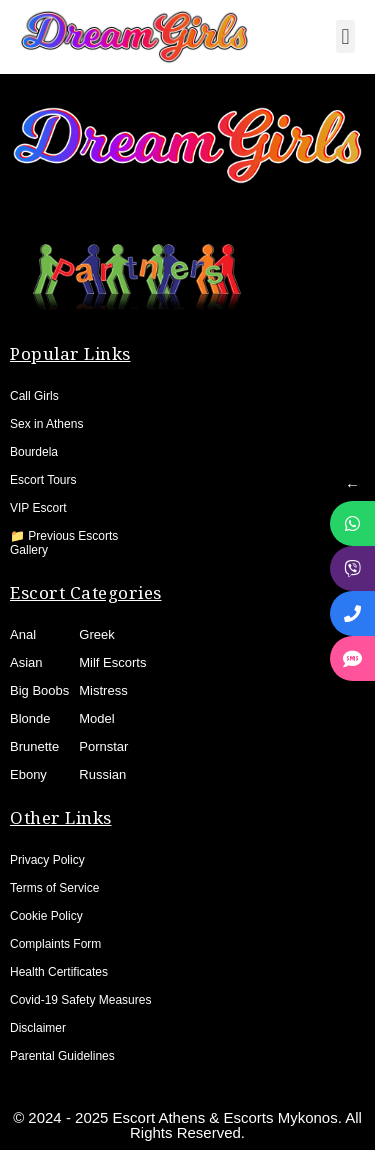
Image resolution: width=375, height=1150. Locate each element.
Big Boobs (39, 690)
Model (96, 718)
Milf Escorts (112, 662)
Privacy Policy (47, 860)
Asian (26, 662)
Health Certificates (59, 972)
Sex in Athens (46, 424)
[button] (345, 36)
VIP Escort (38, 508)
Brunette (34, 746)
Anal (23, 634)
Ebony (28, 774)
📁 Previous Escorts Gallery (64, 543)
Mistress (103, 690)
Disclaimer (38, 1028)
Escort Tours (43, 480)
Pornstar (103, 746)
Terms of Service (54, 888)
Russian (102, 774)
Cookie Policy (46, 916)
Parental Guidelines (62, 1056)
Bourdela (34, 452)
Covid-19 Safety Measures (80, 1000)
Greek (96, 634)
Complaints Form (55, 944)
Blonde (30, 718)
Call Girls (34, 396)
